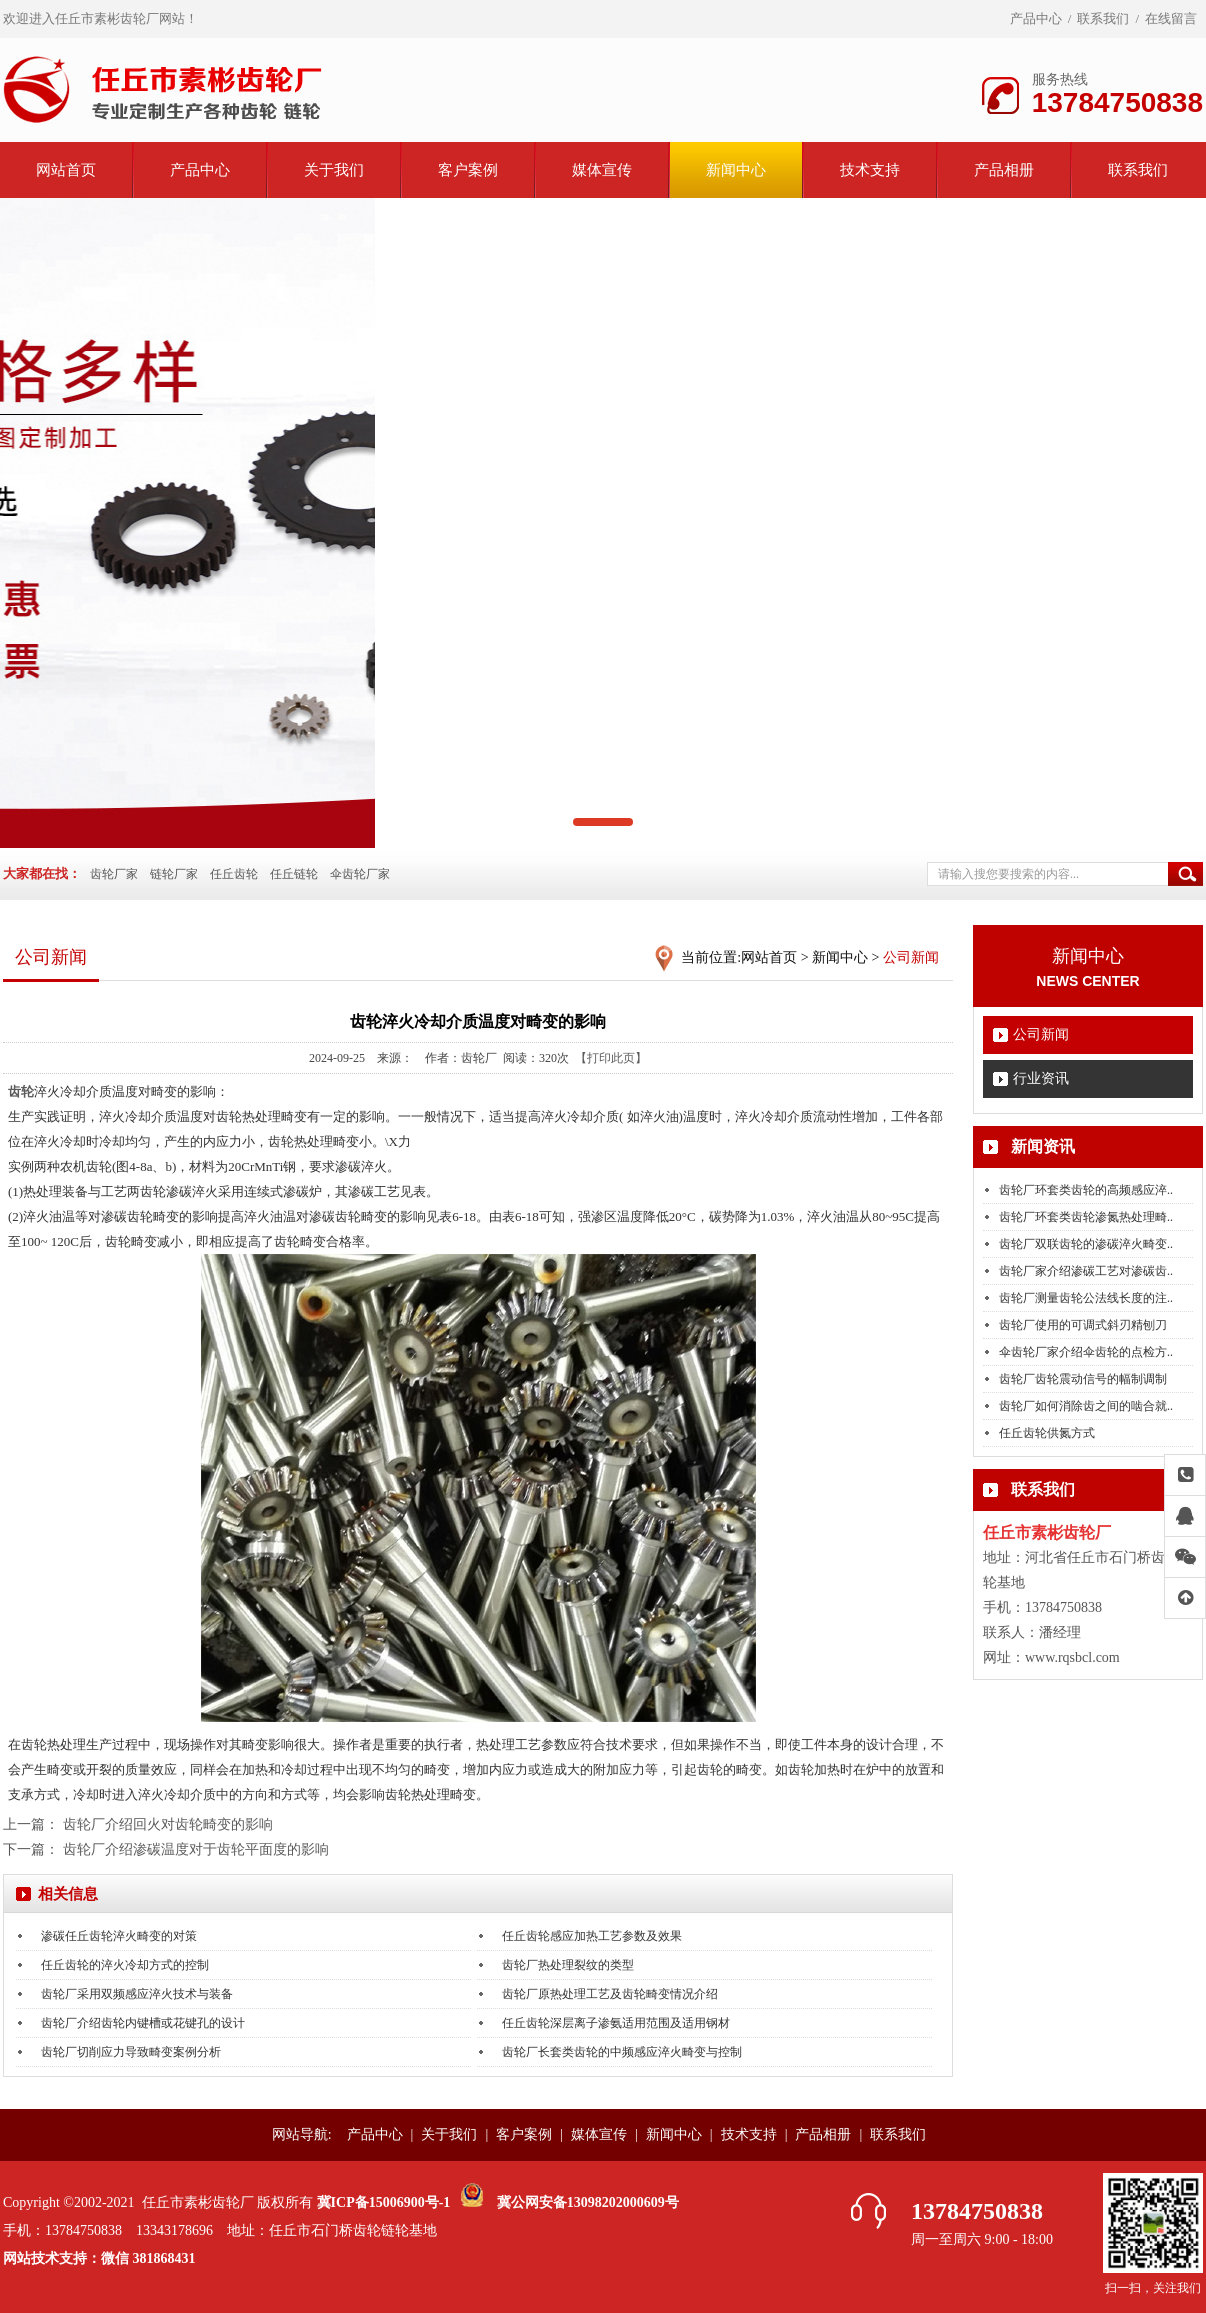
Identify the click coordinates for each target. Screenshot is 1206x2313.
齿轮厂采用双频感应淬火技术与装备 (137, 1994)
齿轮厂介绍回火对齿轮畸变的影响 (168, 1824)
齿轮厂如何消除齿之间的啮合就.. (1086, 1406)
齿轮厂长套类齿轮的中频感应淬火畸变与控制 (622, 2052)
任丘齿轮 (234, 874)
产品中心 (1036, 18)
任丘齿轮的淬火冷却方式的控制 (125, 1965)
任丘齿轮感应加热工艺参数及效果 (592, 1936)
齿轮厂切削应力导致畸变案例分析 (131, 2052)
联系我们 (1103, 18)
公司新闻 (1041, 1034)
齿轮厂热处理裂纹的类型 (568, 1965)
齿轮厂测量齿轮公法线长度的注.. (1086, 1298)
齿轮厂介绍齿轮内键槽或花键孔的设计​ (143, 2023)
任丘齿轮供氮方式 (1047, 1433)
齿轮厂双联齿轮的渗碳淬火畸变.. (1086, 1244)
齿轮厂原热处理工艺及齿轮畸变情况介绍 (610, 1994)
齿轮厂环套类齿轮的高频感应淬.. (1086, 1190)
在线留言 (1171, 18)
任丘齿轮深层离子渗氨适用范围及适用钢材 (616, 2023)
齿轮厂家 (114, 874)
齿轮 (21, 1091)
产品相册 (1004, 170)
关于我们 (334, 170)
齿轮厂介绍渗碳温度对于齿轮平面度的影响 (196, 1849)
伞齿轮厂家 (360, 874)
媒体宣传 (602, 170)
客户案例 (468, 170)
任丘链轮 (294, 874)
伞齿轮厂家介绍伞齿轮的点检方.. (1086, 1352)
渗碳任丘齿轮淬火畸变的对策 (119, 1936)
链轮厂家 (174, 874)
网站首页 (66, 170)
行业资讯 (1041, 1078)
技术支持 (870, 170)
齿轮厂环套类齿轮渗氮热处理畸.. (1086, 1217)
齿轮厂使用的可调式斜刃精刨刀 (1083, 1325)
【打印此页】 (611, 1058)
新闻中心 (736, 170)
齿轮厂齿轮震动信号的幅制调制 (1083, 1379)
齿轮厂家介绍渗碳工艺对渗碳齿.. (1086, 1271)
